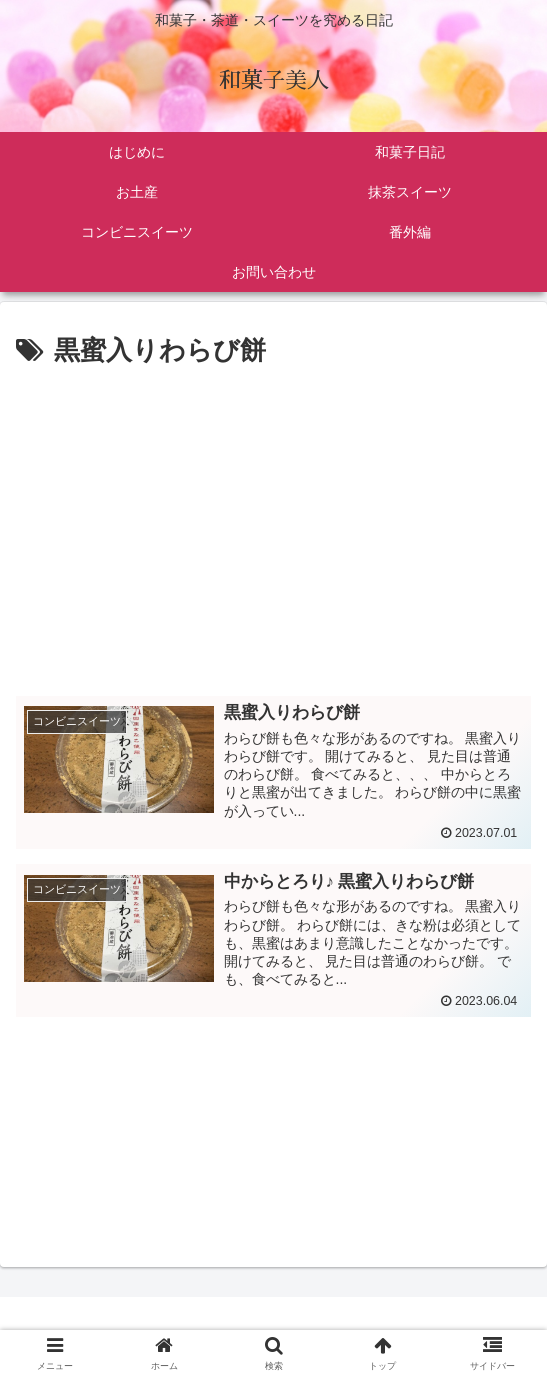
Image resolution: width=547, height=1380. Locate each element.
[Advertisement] (273, 523)
